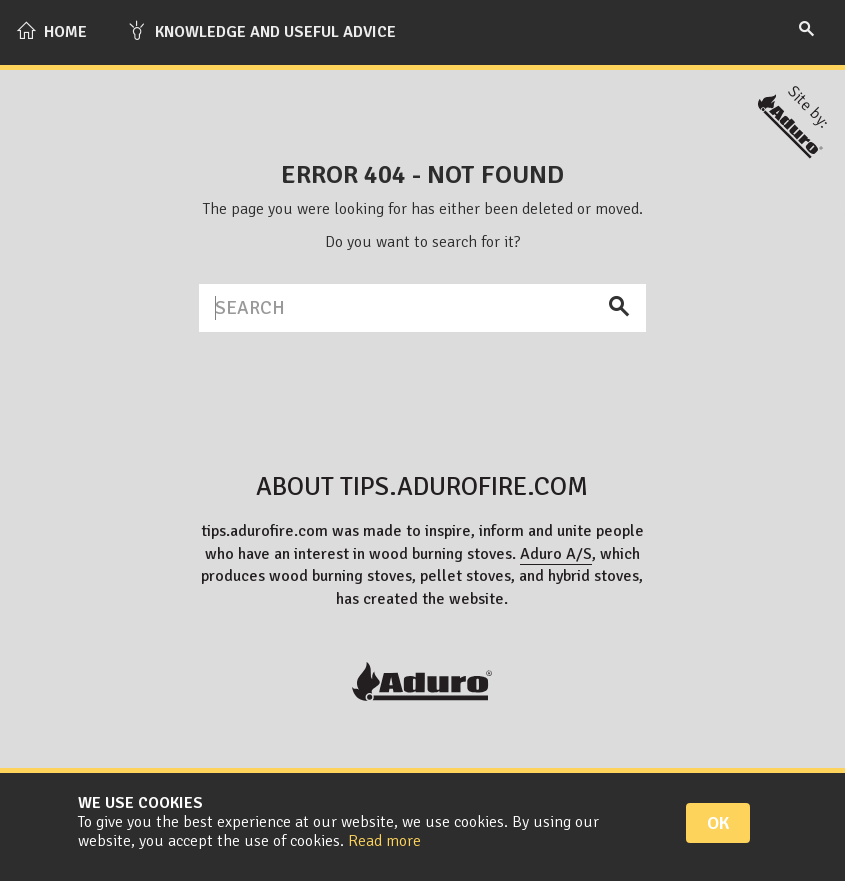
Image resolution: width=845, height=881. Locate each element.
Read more (384, 841)
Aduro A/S (556, 554)
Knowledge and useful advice (261, 31)
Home (51, 31)
